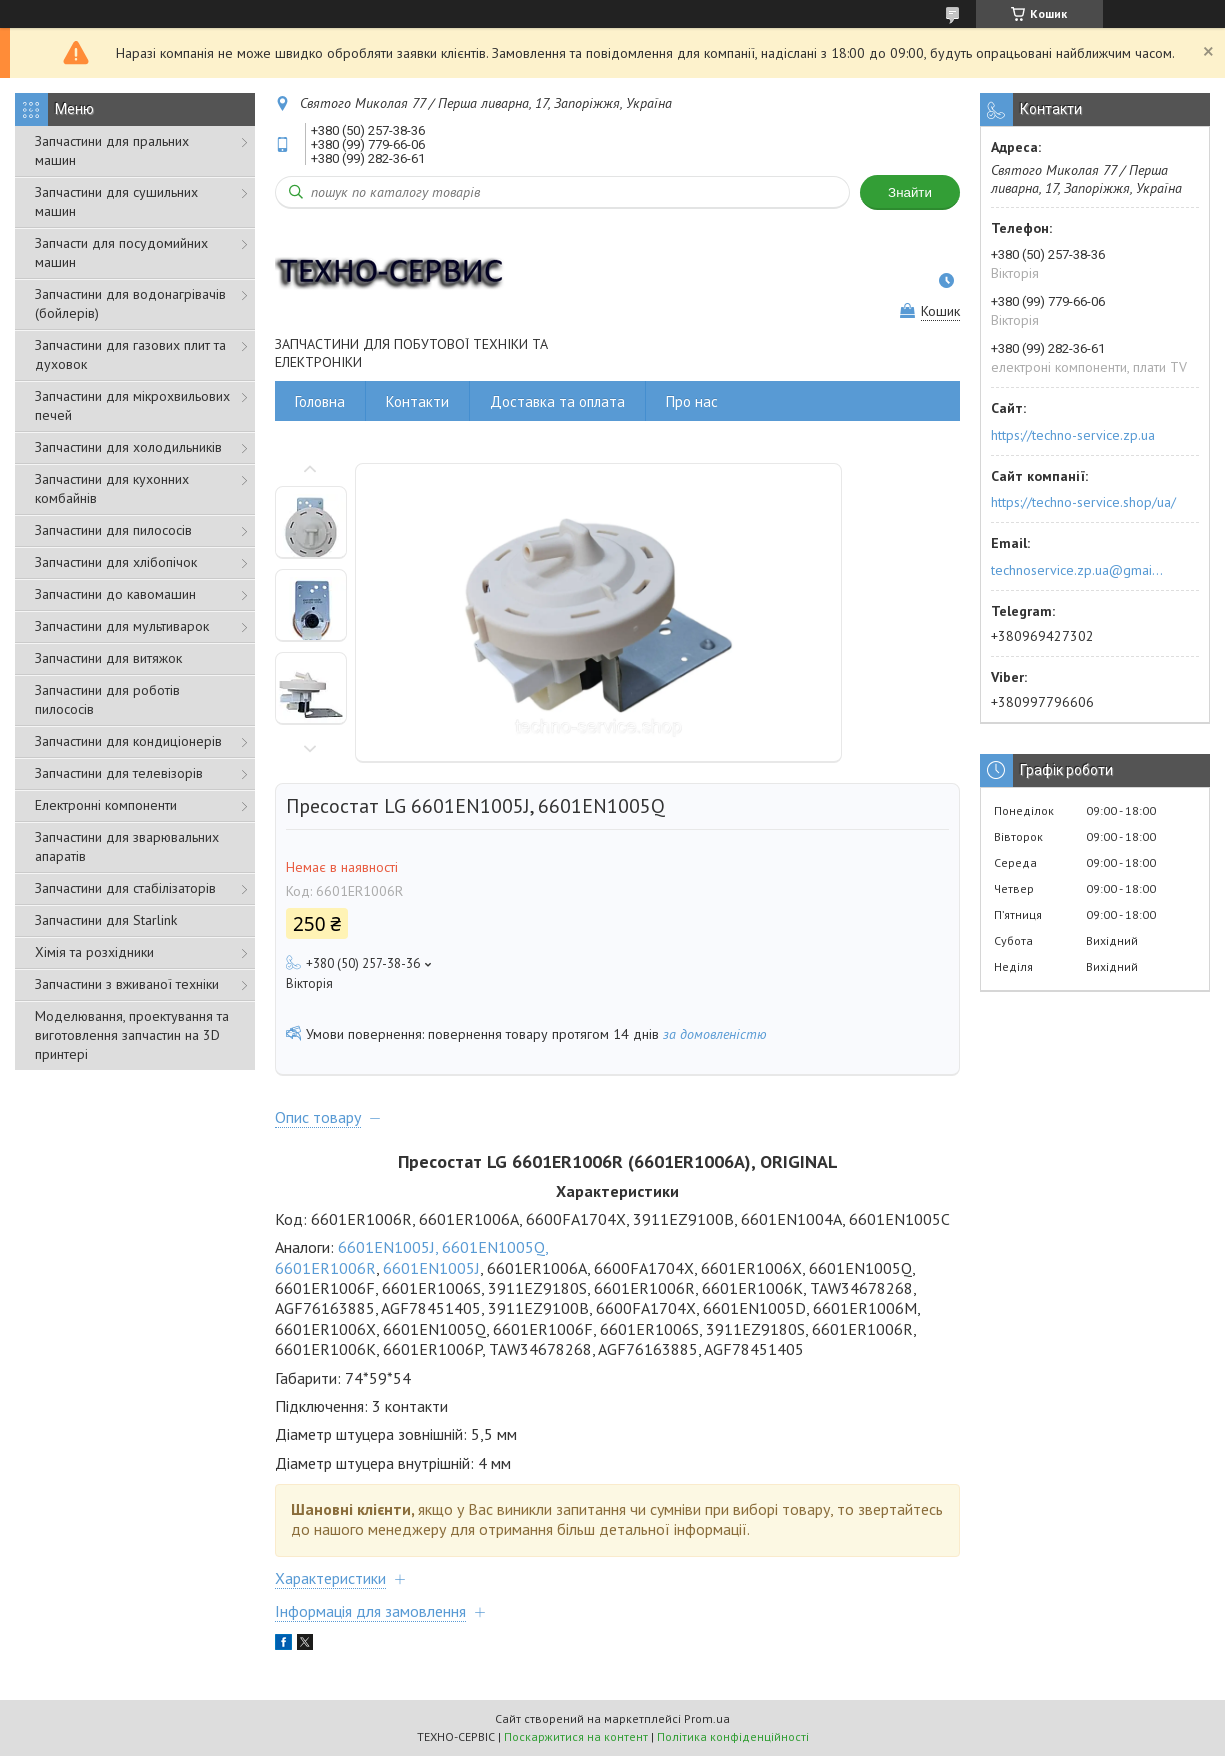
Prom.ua (707, 1718)
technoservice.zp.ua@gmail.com (1078, 570)
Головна (320, 401)
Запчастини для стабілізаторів (125, 888)
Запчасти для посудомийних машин (121, 252)
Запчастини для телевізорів (119, 773)
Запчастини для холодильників (128, 447)
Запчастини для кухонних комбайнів (112, 488)
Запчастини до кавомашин (115, 594)
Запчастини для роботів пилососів (107, 699)
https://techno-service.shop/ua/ (1083, 502)
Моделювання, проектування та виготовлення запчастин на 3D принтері (132, 1035)
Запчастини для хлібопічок (116, 562)
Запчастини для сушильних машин (116, 201)
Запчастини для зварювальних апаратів (127, 846)
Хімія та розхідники (94, 952)
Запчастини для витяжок (108, 658)
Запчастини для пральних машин (112, 150)
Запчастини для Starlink (106, 920)
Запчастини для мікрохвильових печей (132, 405)
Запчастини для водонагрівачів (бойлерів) (130, 303)
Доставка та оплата (557, 401)
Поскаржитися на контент (576, 1736)
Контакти (417, 401)
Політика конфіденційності (733, 1736)
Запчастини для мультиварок (122, 626)
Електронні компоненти (106, 805)
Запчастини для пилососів (113, 530)
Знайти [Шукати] (910, 192)
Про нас (692, 401)
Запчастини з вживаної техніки (127, 984)
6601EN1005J (431, 1268)
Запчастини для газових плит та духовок (130, 354)
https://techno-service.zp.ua (1073, 435)
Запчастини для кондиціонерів (128, 741)
